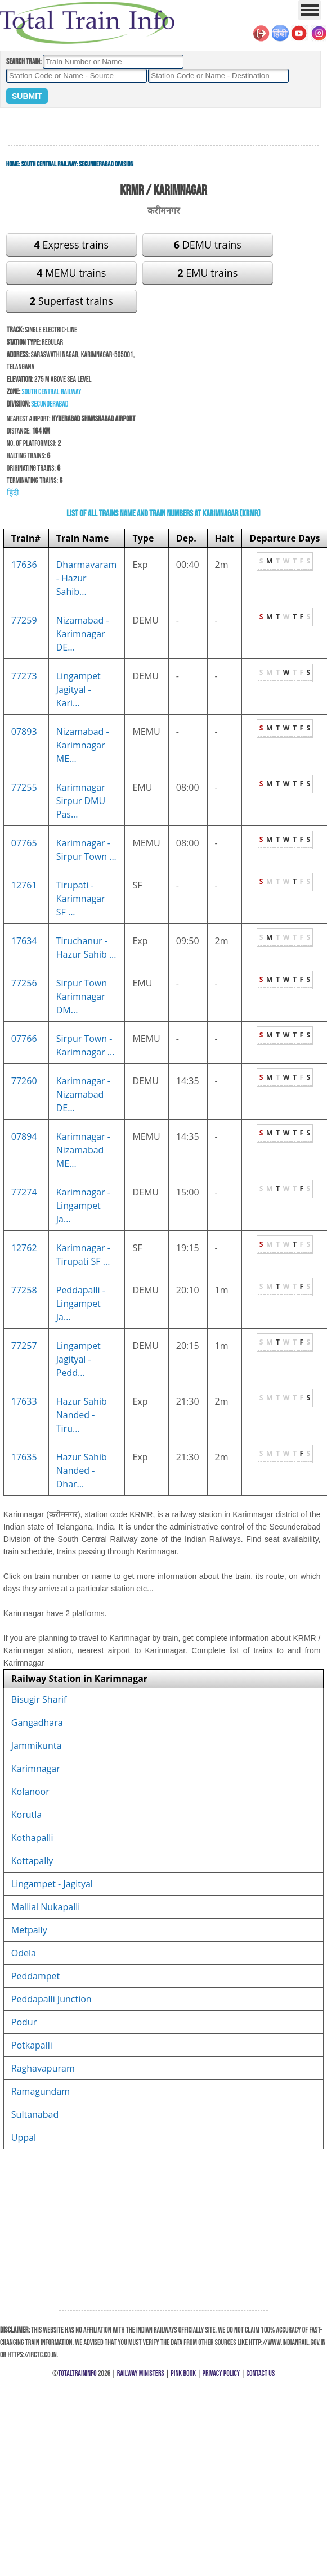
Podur (24, 2022)
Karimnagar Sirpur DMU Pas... (80, 800)
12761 (24, 885)
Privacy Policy (221, 2373)
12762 (24, 1248)
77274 (24, 1192)
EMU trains (207, 272)
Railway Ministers (140, 2373)
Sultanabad (35, 2114)
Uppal (23, 2137)
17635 (24, 1457)
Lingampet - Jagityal (52, 1884)
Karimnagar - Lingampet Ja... (83, 1205)
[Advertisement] (163, 127)
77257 (24, 1345)
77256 (24, 983)
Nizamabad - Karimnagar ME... (82, 745)
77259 (24, 620)
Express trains (71, 244)
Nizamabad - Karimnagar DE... (82, 633)
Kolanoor (30, 1791)
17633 (24, 1401)
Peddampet (35, 1976)
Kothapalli (32, 1837)
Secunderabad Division (106, 164)
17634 (24, 941)
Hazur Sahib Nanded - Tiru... (81, 1414)
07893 (24, 731)
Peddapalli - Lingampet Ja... (80, 1303)
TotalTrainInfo (77, 2373)
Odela (23, 1953)
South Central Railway (49, 164)
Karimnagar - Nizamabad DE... (83, 1094)
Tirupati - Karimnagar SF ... (80, 898)
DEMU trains (207, 244)
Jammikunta (36, 1745)
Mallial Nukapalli (45, 1907)
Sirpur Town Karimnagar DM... (81, 996)
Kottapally (32, 1861)
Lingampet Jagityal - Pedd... (78, 1359)
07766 (24, 1038)
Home (12, 164)
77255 (24, 787)
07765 (24, 843)
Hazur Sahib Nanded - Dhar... (81, 1470)
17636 (24, 564)
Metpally (29, 1930)
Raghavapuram (43, 2068)
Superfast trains (71, 301)
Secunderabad (49, 404)
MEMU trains (71, 272)
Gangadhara (37, 1722)
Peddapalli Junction (51, 1999)
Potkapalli (31, 2045)
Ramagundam (40, 2091)
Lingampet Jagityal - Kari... (78, 689)
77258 (24, 1290)
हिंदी (13, 493)
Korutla (26, 1814)
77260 (24, 1081)
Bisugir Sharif (39, 1699)
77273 (24, 676)
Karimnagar (35, 1768)
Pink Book (183, 2373)
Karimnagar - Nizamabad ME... (83, 1150)
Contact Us (261, 2373)
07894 (24, 1136)
